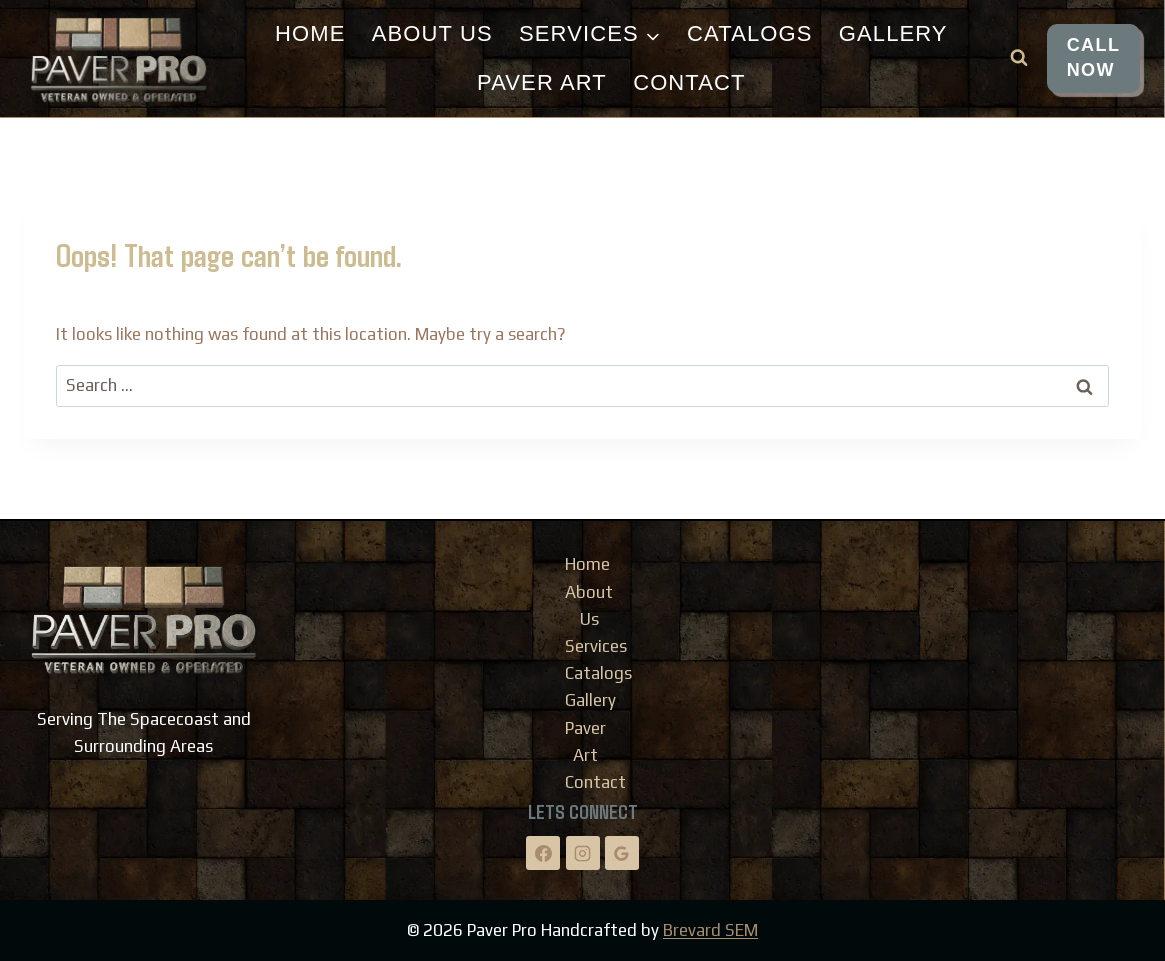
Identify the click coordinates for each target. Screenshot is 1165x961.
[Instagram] (583, 853)
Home (310, 33)
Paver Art (542, 82)
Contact (689, 82)
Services (596, 646)
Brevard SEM (710, 930)
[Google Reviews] (622, 853)
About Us (432, 33)
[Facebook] (543, 853)
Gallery (893, 33)
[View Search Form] (1019, 58)
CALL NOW (1094, 57)
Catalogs (749, 33)
